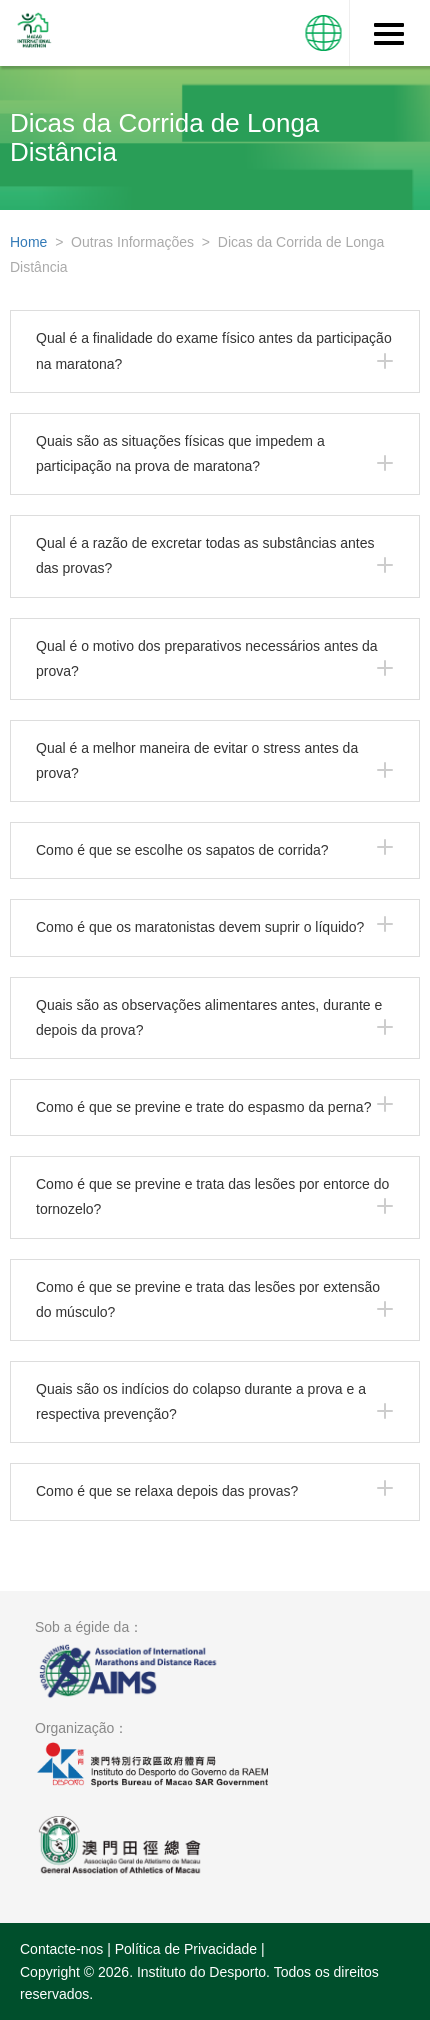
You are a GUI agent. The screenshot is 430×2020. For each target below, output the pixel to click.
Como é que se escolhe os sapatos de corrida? (182, 850)
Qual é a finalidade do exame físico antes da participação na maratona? (214, 350)
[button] (324, 33)
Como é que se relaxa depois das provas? (167, 1491)
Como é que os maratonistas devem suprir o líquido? (200, 927)
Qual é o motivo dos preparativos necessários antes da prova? (207, 658)
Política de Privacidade (186, 1949)
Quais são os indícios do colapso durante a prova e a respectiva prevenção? (201, 1401)
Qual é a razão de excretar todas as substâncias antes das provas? (205, 555)
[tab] (215, 351)
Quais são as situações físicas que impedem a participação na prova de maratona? (180, 453)
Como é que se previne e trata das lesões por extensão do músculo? (208, 1299)
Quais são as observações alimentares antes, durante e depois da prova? (209, 1017)
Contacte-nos (61, 1949)
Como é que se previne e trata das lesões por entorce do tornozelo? (212, 1196)
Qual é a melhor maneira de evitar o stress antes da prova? (197, 760)
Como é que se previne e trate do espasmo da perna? (203, 1107)
